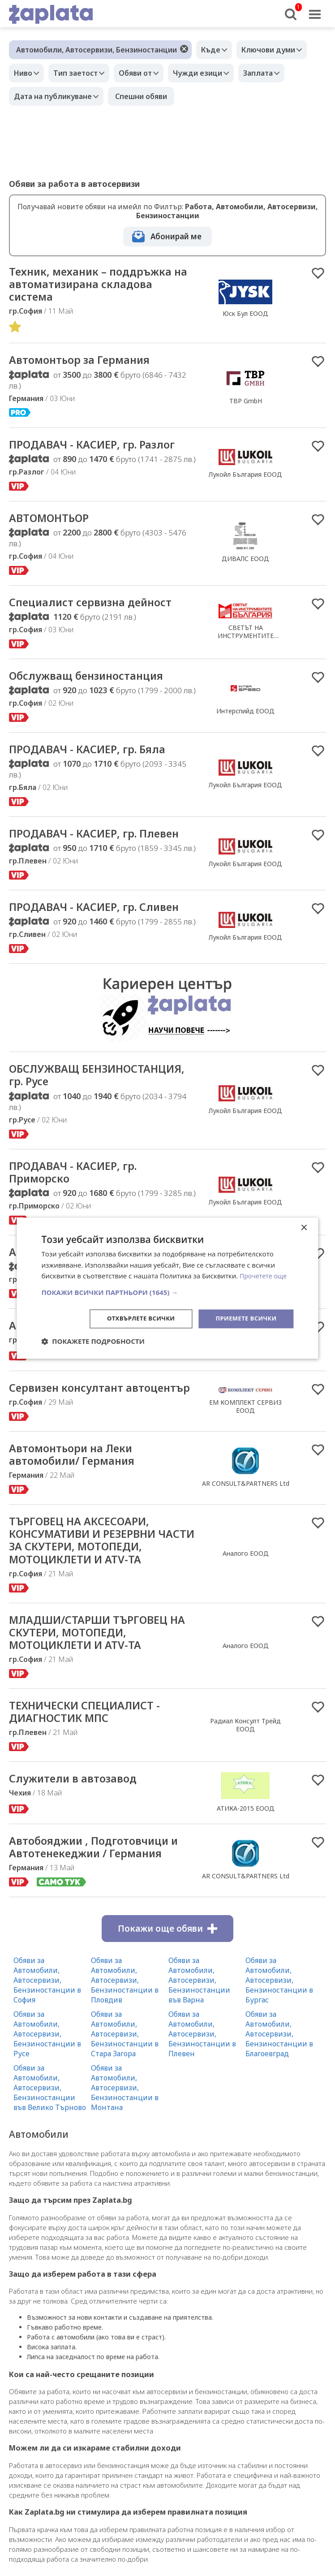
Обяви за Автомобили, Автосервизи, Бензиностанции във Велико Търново (49, 2126)
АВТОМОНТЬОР (53, 522)
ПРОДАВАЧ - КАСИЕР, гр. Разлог (100, 448)
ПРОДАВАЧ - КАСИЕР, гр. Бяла (95, 756)
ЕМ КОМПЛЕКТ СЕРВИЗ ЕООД (245, 1427)
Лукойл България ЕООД (245, 478)
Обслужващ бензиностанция (94, 682)
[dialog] (167, 1288)
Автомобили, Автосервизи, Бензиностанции (96, 50)
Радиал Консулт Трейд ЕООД (245, 1761)
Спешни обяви (146, 96)
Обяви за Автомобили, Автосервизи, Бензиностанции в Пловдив (125, 2019)
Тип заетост (82, 73)
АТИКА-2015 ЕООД (246, 1845)
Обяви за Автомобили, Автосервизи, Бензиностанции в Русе (47, 2072)
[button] (167, 1292)
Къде (213, 50)
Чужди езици (213, 73)
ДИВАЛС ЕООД (245, 563)
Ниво (25, 73)
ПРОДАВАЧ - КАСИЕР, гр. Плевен (102, 841)
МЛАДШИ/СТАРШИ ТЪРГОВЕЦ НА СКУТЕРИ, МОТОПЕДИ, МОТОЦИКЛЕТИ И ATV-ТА (96, 1666)
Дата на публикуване (55, 96)
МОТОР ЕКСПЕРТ (245, 1368)
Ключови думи (275, 50)
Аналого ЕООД (246, 1584)
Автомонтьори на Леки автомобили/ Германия (78, 1483)
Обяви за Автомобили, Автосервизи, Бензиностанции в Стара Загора (125, 2072)
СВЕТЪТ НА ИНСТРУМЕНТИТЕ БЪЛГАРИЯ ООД (246, 641)
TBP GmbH (245, 404)
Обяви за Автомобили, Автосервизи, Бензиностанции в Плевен (202, 2072)
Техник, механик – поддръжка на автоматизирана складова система (98, 285)
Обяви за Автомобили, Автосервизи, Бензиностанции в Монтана (125, 2126)
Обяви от (146, 73)
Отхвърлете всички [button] (134, 1318)
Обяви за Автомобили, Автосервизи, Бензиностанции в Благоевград (279, 2072)
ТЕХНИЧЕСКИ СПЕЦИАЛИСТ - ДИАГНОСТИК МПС (92, 1748)
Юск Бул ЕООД (245, 315)
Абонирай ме (176, 236)
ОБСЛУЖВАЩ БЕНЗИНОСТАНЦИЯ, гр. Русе (89, 1085)
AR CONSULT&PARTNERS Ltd (245, 1512)
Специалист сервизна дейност (98, 608)
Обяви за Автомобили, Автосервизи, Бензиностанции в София (47, 2019)
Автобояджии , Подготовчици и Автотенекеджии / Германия (99, 1885)
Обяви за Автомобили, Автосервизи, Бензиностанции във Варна (199, 2019)
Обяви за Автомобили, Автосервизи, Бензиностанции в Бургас (279, 2019)
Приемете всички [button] (243, 1318)
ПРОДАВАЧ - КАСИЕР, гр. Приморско (79, 1184)
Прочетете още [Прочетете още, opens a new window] (265, 1275)
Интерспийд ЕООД (245, 717)
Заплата (278, 73)
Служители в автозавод (79, 1816)
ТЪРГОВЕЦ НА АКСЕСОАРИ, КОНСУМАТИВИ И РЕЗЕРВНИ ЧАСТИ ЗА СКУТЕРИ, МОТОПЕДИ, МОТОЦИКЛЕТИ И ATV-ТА (102, 1571)
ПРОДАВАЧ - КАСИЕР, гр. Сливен (102, 916)
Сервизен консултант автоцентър (71, 1408)
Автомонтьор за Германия (87, 363)
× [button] (304, 1227)
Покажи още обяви (167, 1967)
